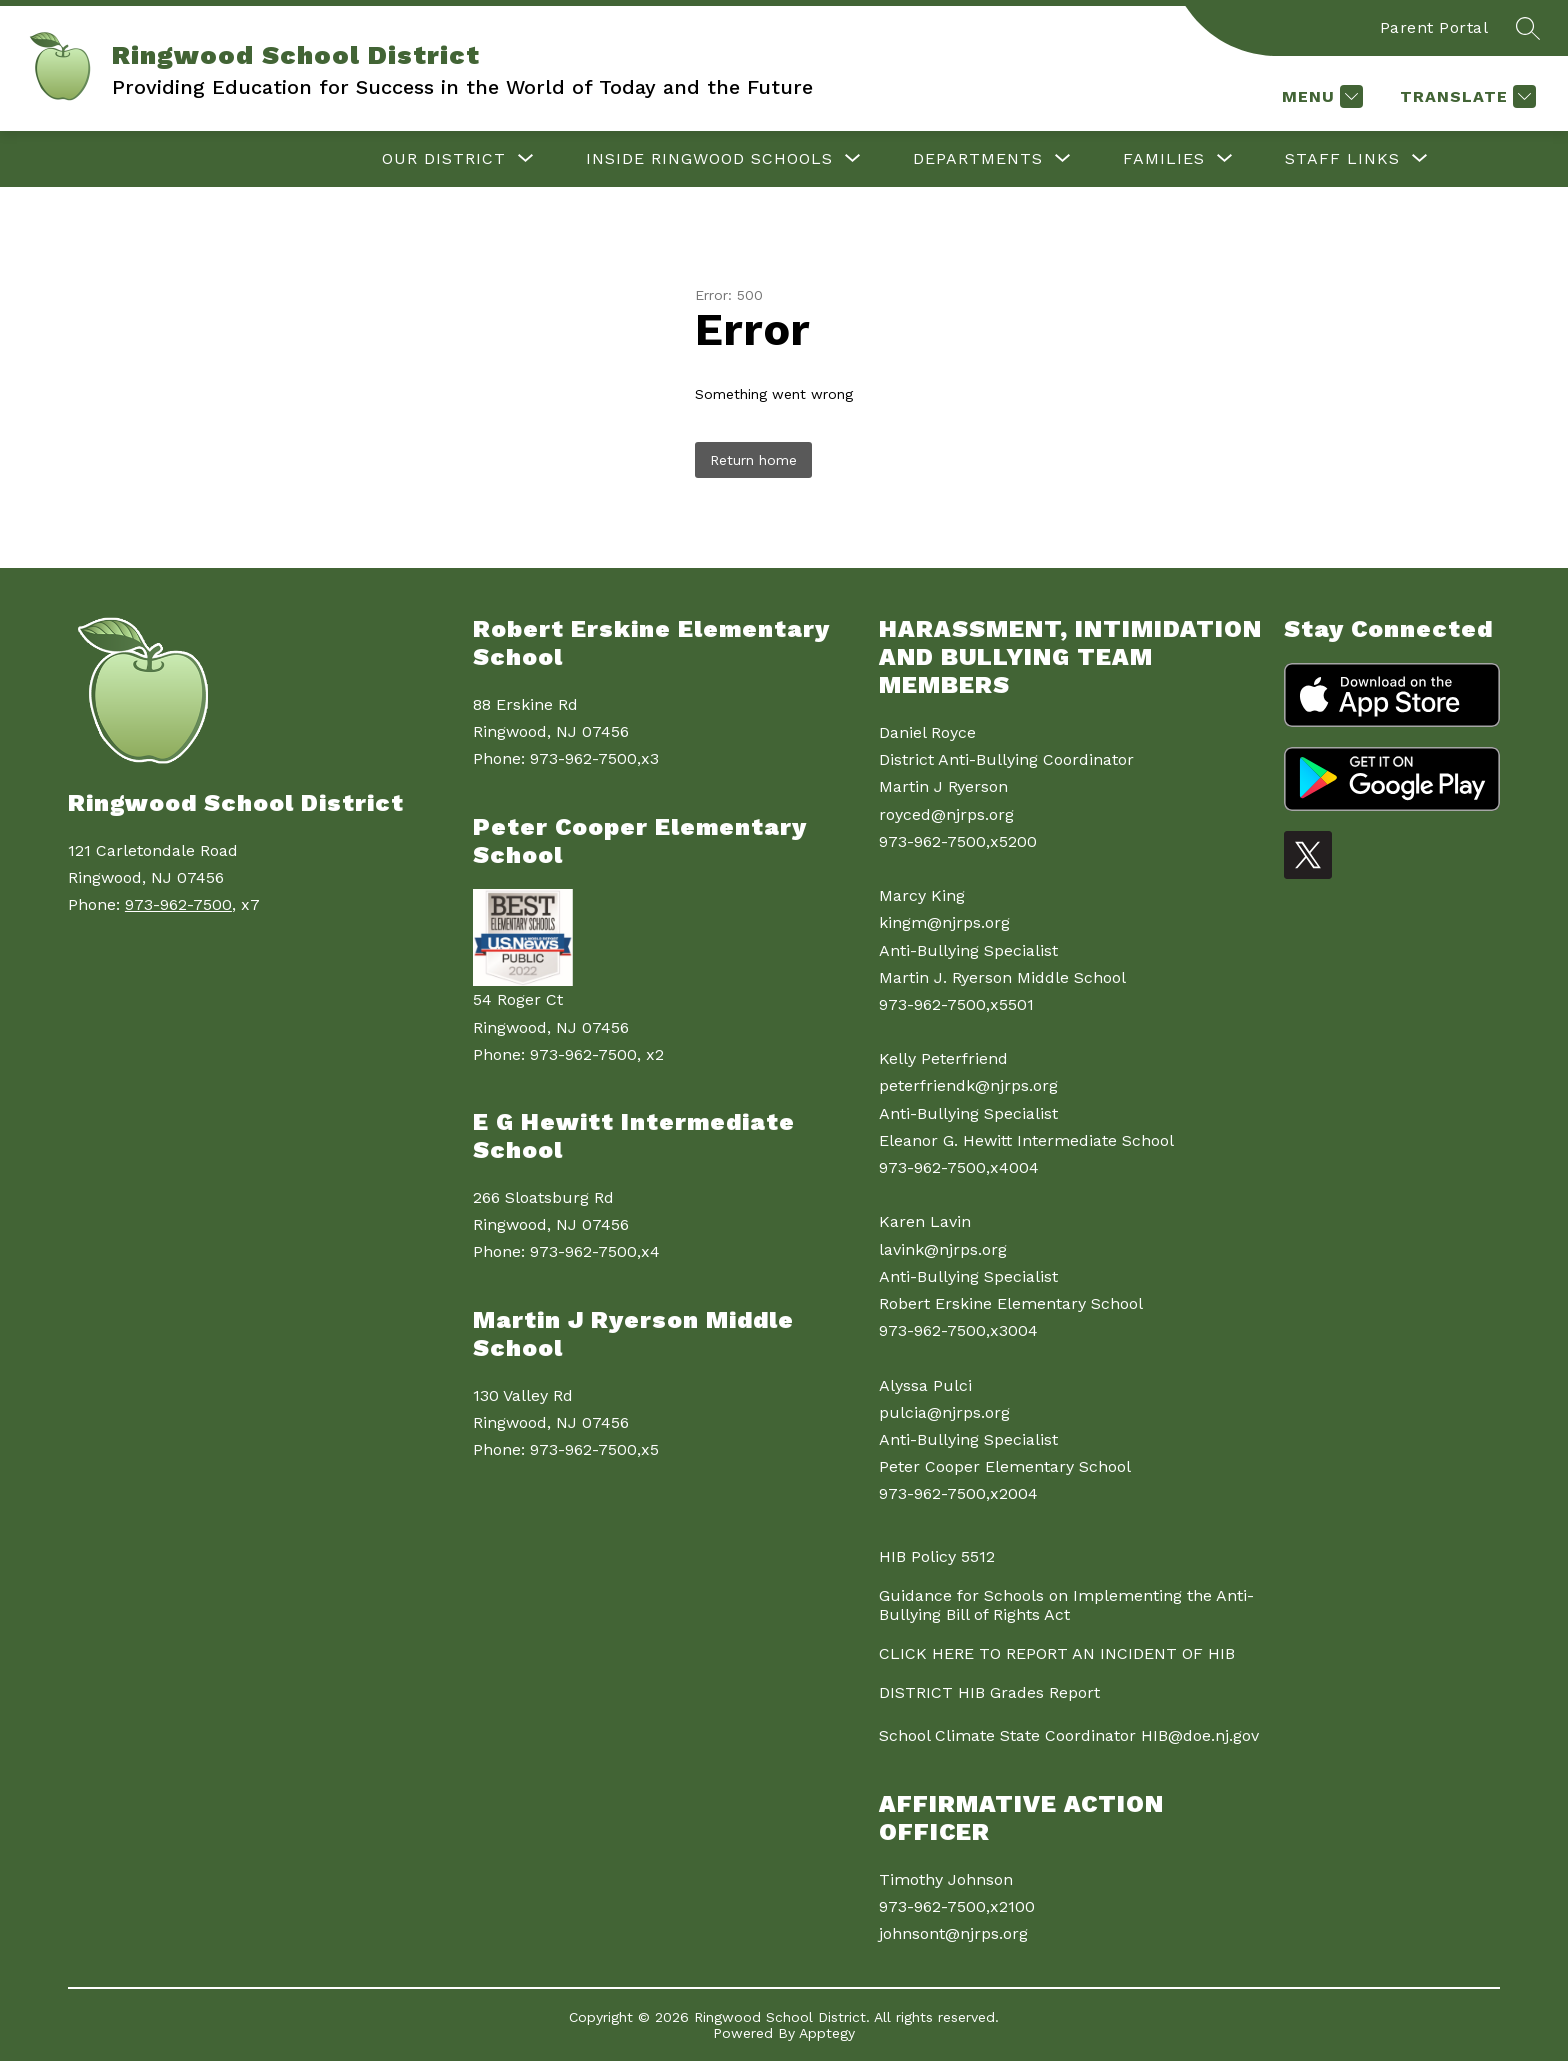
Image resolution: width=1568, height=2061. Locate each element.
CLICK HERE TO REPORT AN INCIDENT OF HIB (1057, 1653)
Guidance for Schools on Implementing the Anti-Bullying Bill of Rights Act (1066, 1605)
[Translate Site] (1465, 96)
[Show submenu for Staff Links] (1342, 159)
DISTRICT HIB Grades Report (989, 1692)
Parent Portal (1434, 27)
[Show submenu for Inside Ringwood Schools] (709, 159)
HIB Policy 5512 (937, 1556)
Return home (753, 460)
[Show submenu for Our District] (444, 159)
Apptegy (827, 2033)
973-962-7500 (178, 904)
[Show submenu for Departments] (978, 159)
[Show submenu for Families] (1164, 159)
